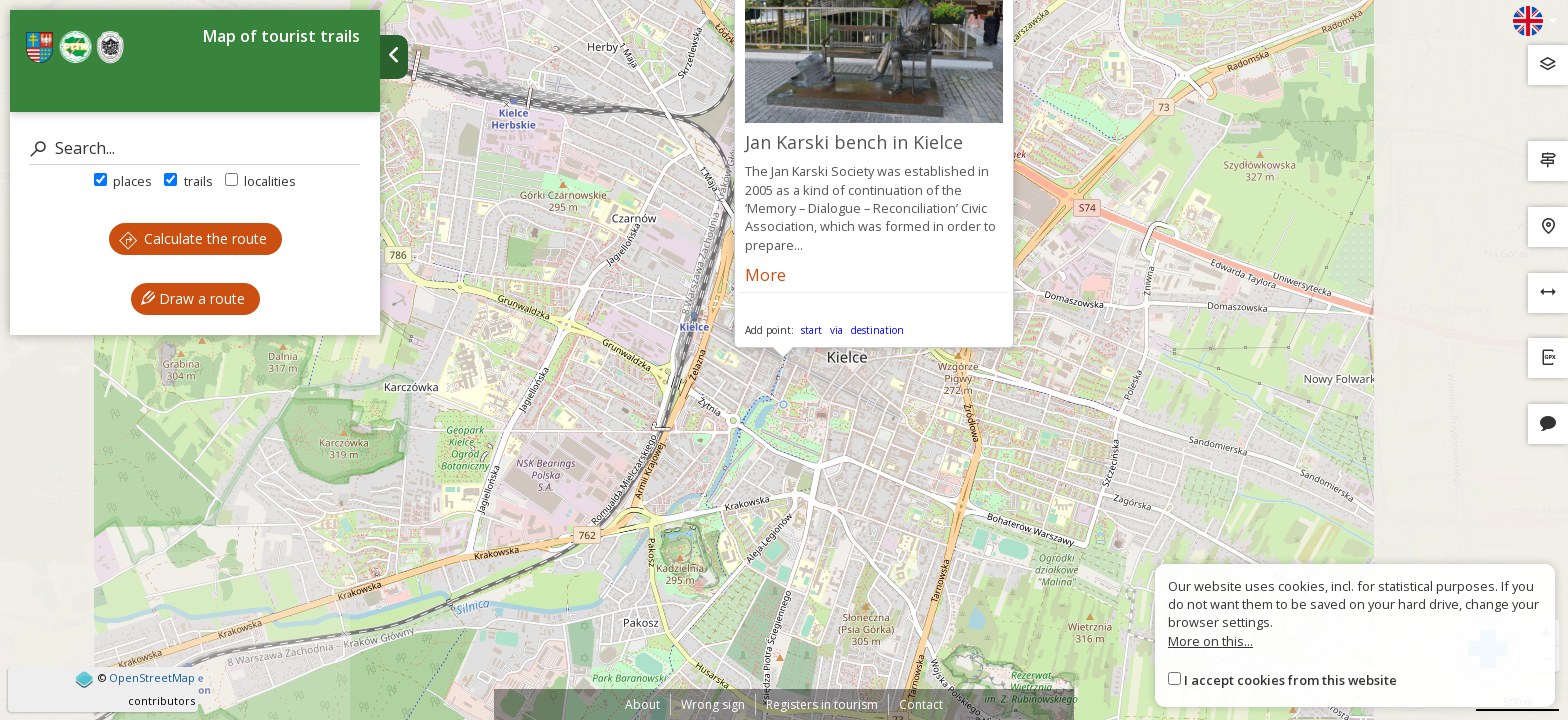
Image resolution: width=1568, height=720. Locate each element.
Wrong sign (713, 704)
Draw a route (193, 298)
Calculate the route (193, 238)
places (123, 181)
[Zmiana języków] (1535, 21)
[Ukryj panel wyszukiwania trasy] (394, 57)
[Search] (195, 148)
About (642, 704)
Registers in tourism (822, 704)
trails (188, 181)
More (765, 275)
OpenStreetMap (152, 677)
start (811, 330)
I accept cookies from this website (1290, 680)
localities (260, 181)
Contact (921, 704)
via (836, 330)
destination (877, 330)
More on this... (1210, 641)
